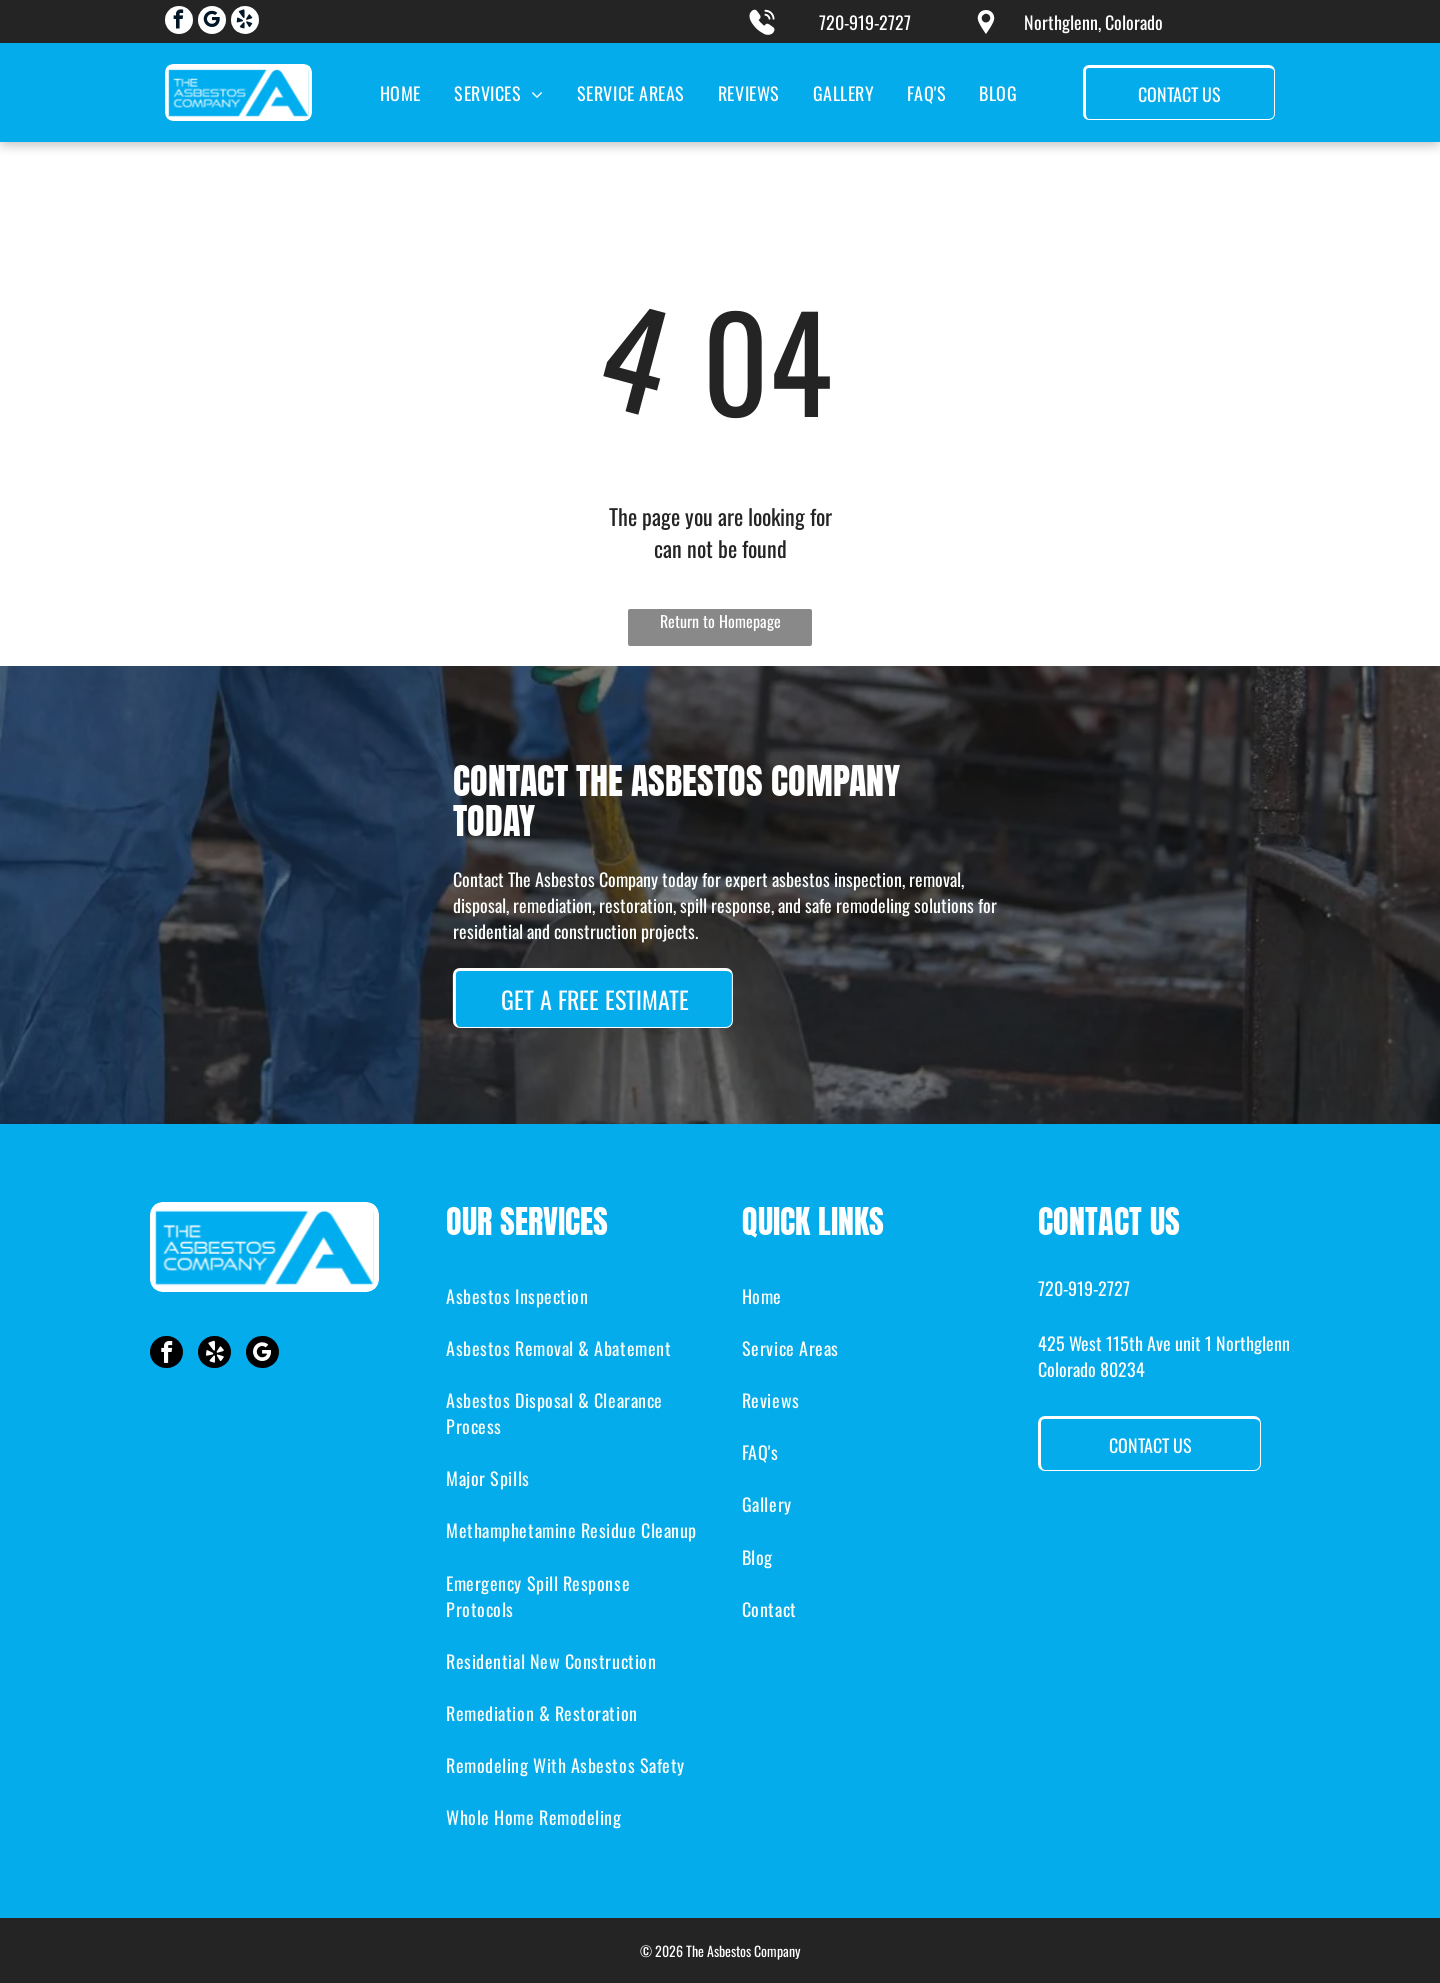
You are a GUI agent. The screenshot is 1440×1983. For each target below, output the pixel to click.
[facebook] (179, 22)
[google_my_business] (212, 22)
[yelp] (245, 22)
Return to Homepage (720, 621)
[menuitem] (399, 92)
